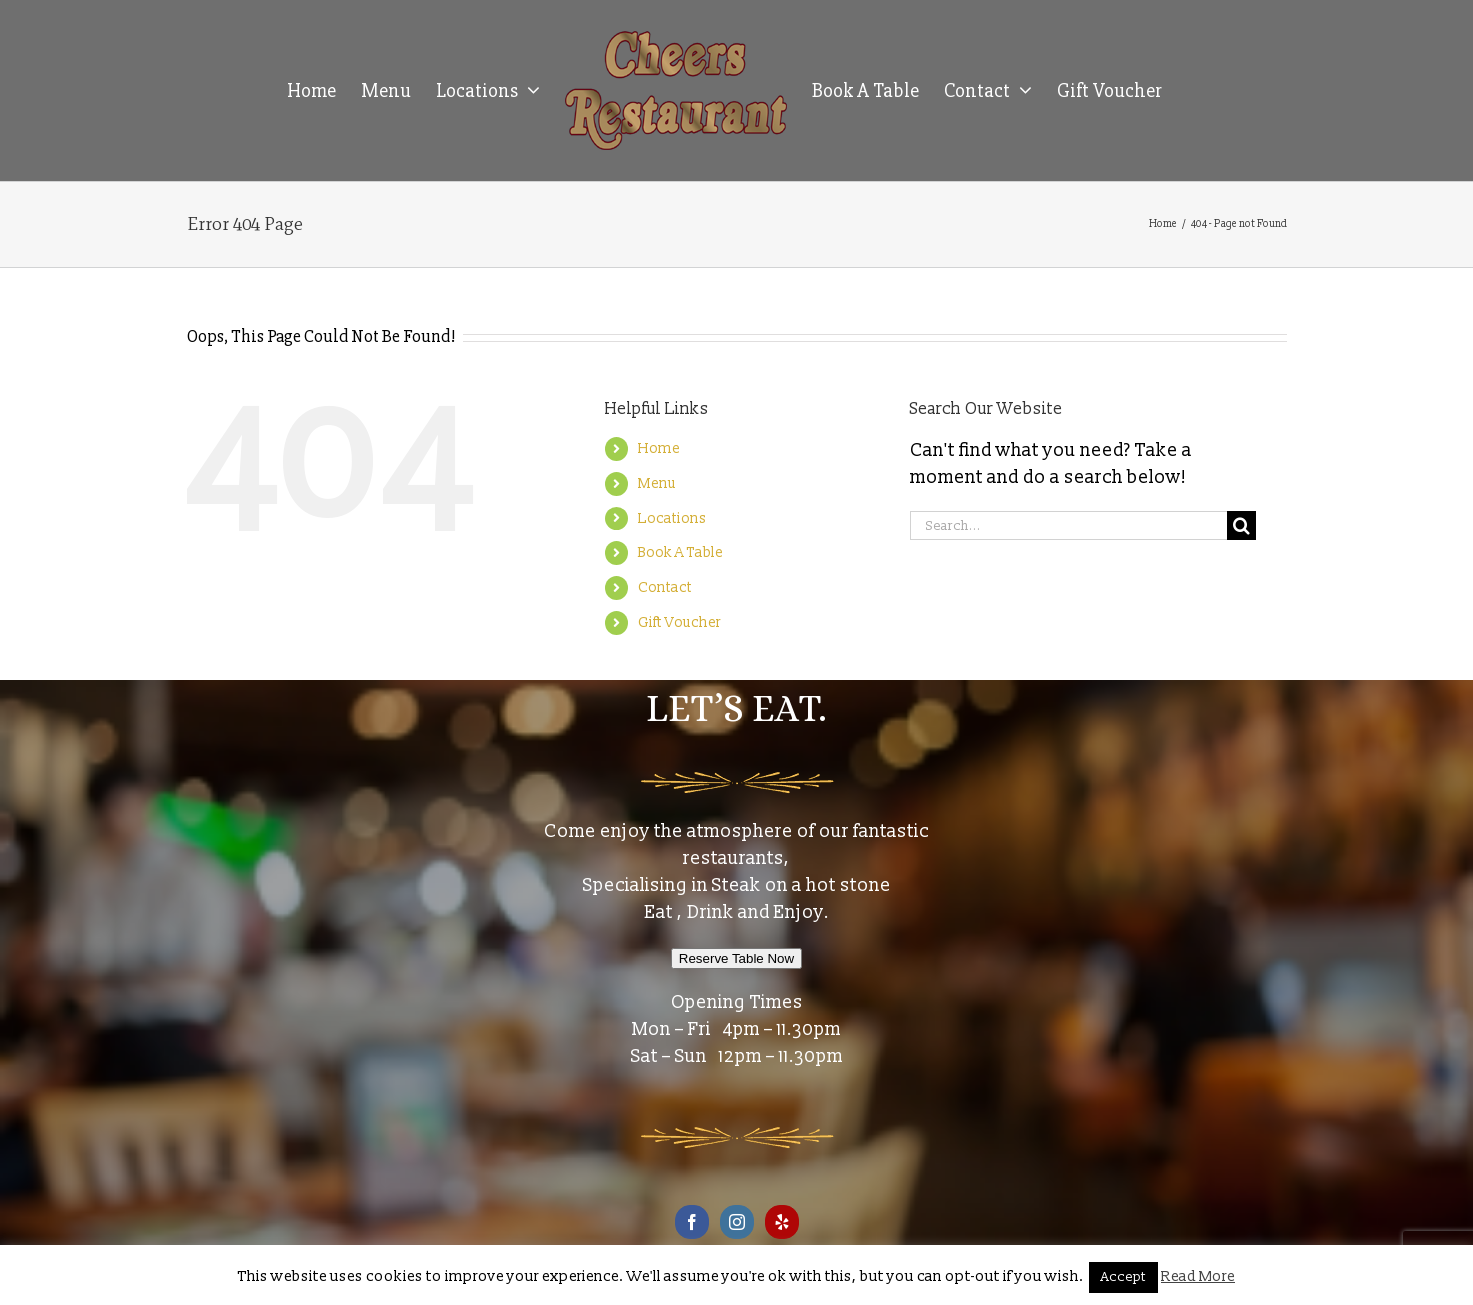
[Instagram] (737, 1222)
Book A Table (680, 552)
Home (659, 448)
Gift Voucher (679, 622)
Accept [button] (1123, 1277)
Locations (672, 518)
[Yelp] (782, 1222)
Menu (657, 483)
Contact (665, 587)
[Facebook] (692, 1222)
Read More (1198, 1276)
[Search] (1241, 525)
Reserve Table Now (736, 958)
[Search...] (1069, 525)
